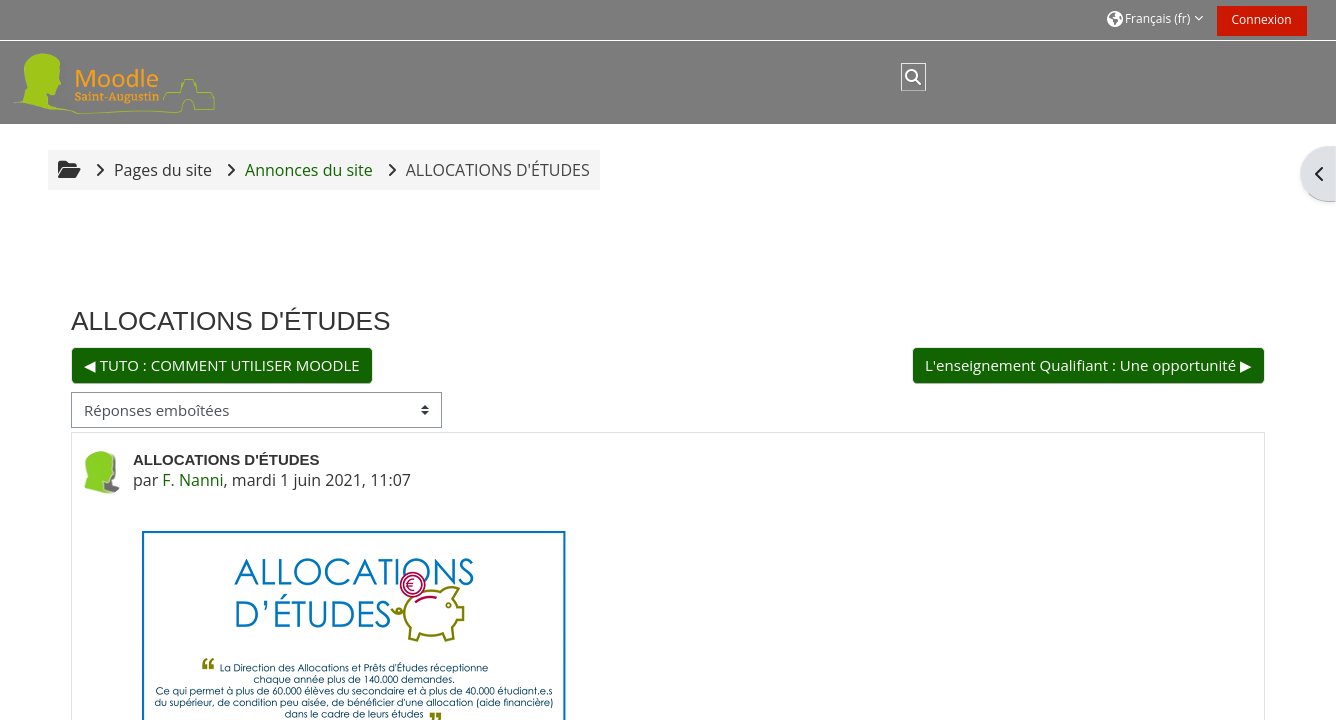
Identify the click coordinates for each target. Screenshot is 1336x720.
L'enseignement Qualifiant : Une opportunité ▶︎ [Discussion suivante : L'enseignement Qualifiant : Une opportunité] (1088, 365)
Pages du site (163, 170)
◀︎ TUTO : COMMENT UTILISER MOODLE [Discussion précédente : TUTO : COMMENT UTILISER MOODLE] (222, 365)
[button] (1155, 20)
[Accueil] (138, 81)
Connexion (1262, 19)
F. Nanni (192, 480)
